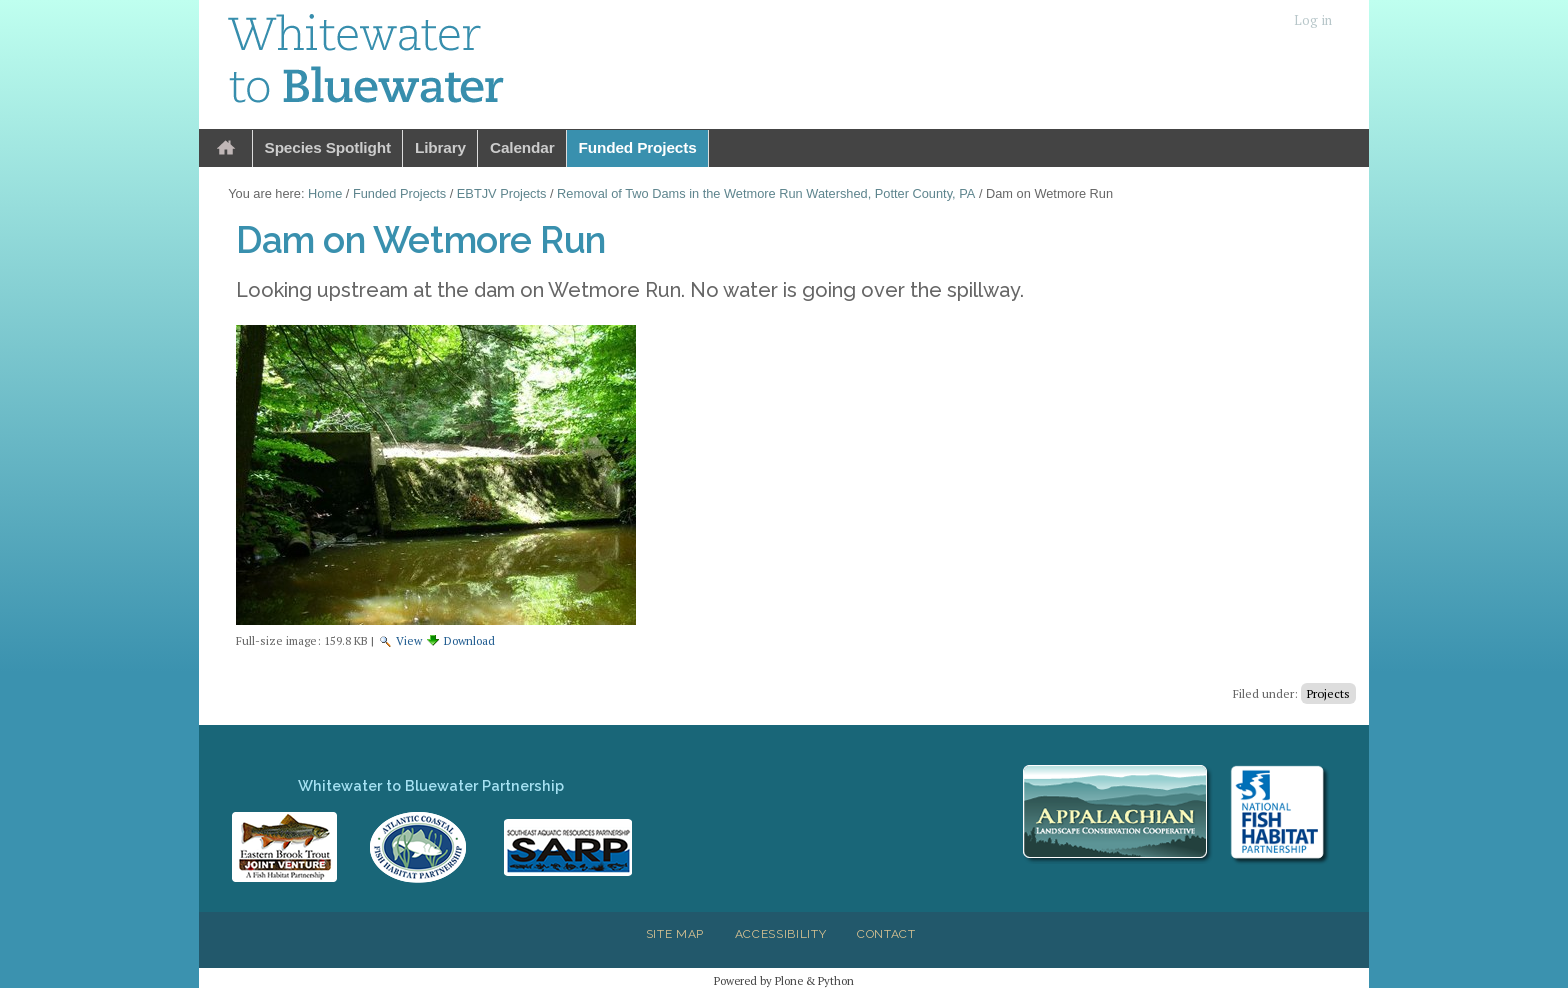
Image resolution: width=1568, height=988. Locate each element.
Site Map (675, 934)
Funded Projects (638, 147)
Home (226, 148)
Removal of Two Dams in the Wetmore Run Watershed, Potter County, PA (766, 193)
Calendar (522, 147)
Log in (1313, 20)
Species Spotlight (328, 147)
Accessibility (781, 934)
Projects (1328, 693)
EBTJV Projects (502, 193)
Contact (886, 934)
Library (440, 147)
